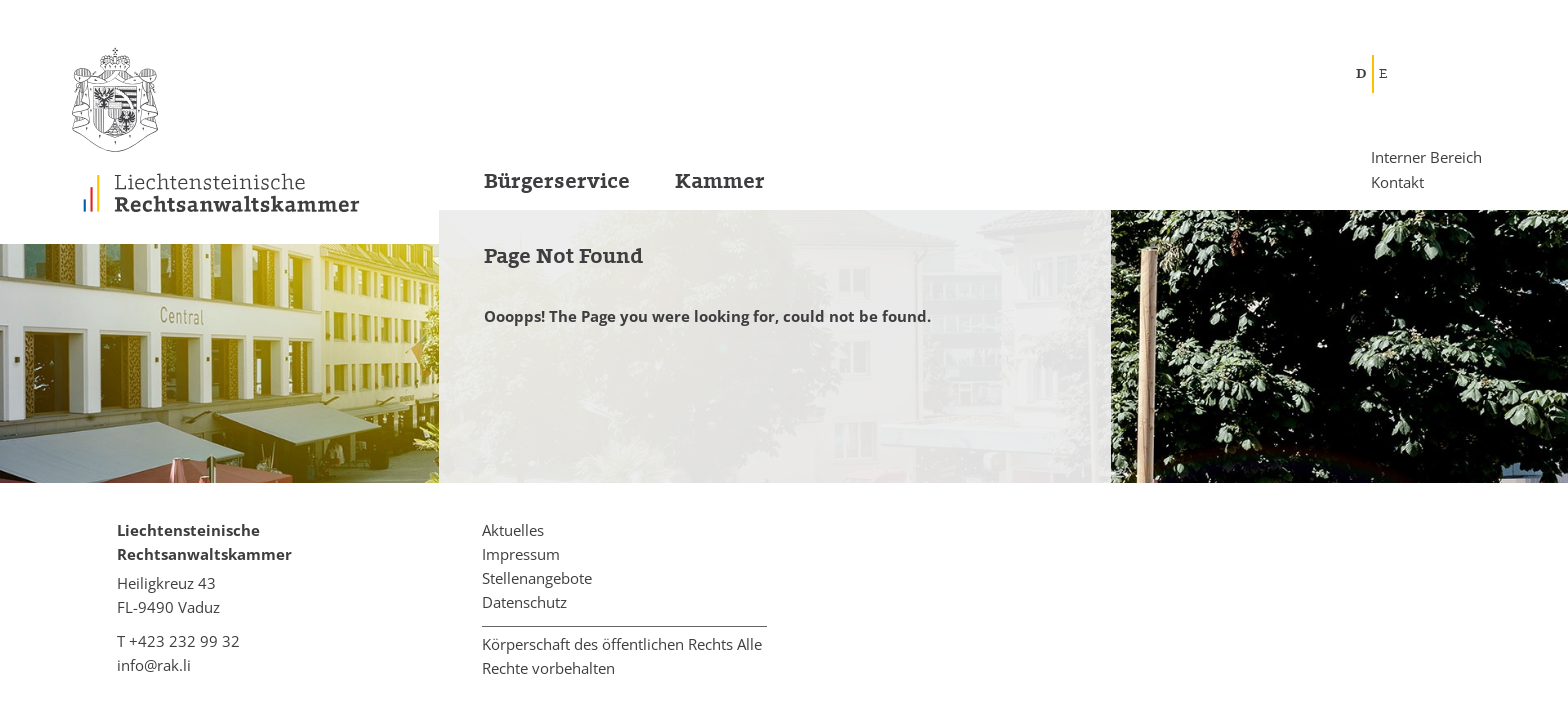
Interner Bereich (1426, 157)
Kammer (720, 181)
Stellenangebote (537, 578)
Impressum (521, 554)
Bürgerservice (557, 181)
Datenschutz (524, 602)
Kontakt (1397, 181)
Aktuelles (513, 530)
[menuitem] (534, 187)
